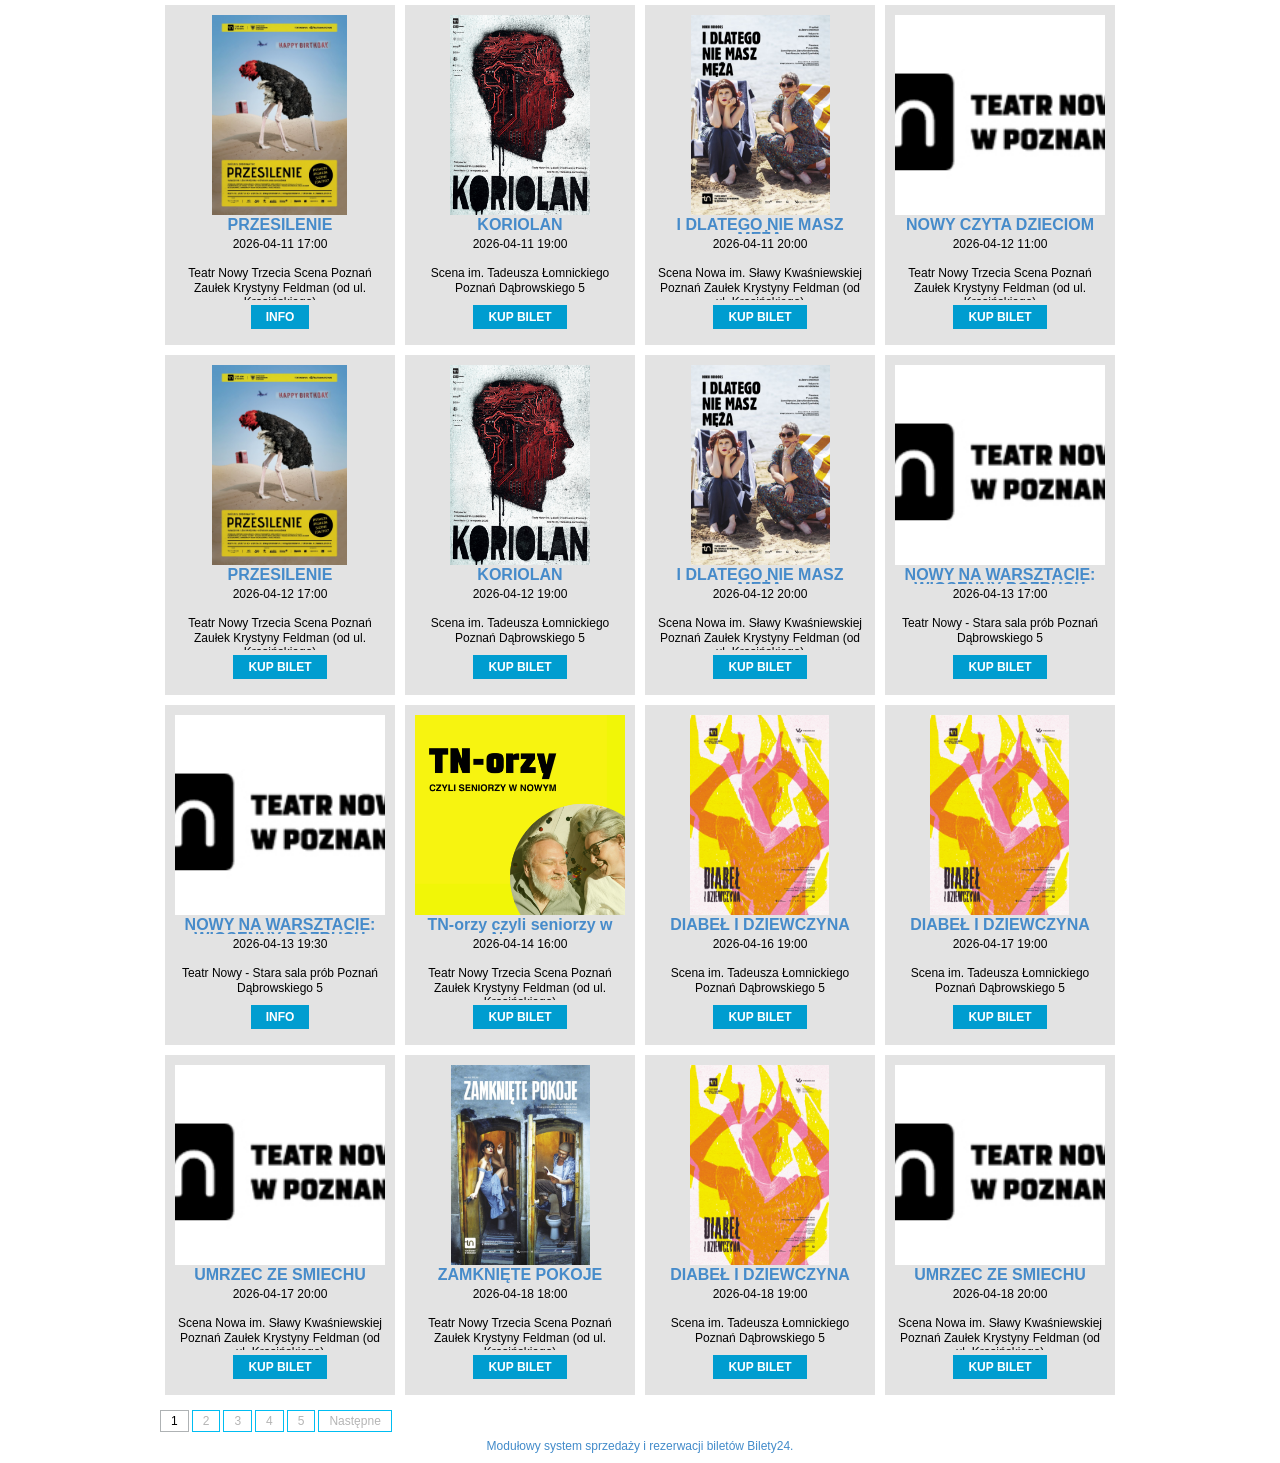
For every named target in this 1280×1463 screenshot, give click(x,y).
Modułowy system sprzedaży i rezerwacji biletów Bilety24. (640, 1446)
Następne (354, 1421)
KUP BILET (519, 317)
